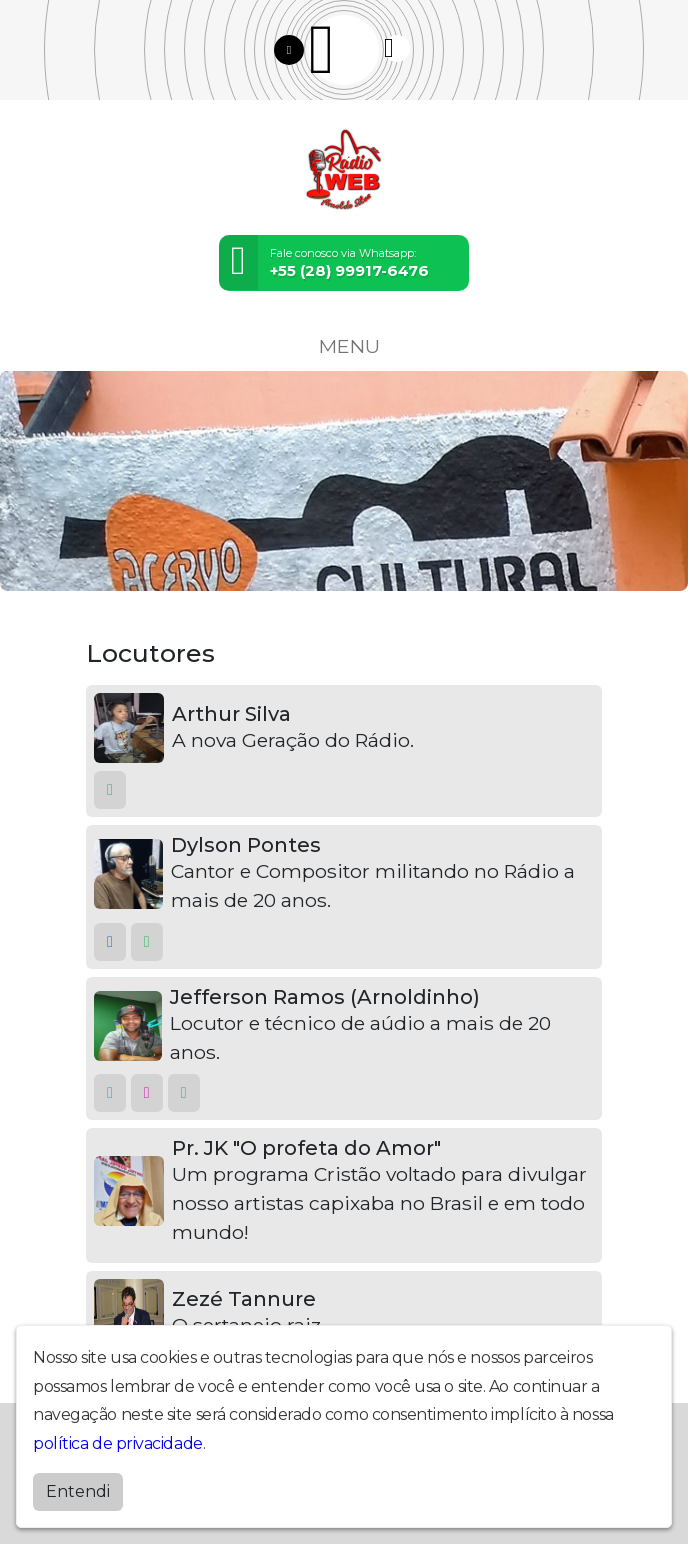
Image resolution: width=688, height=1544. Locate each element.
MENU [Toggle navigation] (344, 346)
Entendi (78, 1491)
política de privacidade (118, 1443)
